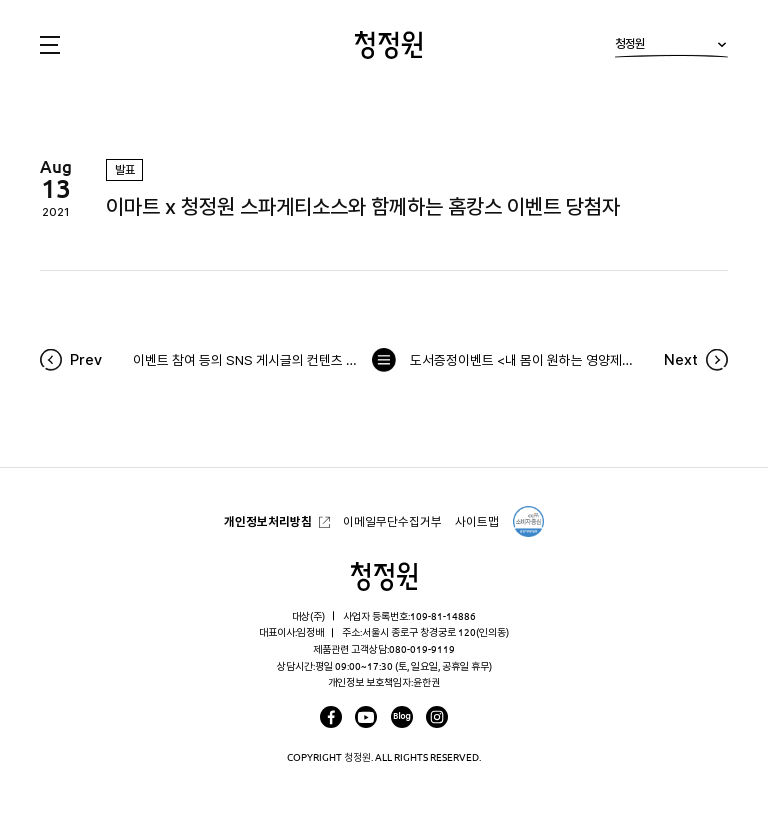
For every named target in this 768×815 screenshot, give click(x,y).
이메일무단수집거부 (392, 521)
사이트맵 (477, 521)
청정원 (671, 47)
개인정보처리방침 (268, 521)
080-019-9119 (422, 649)
